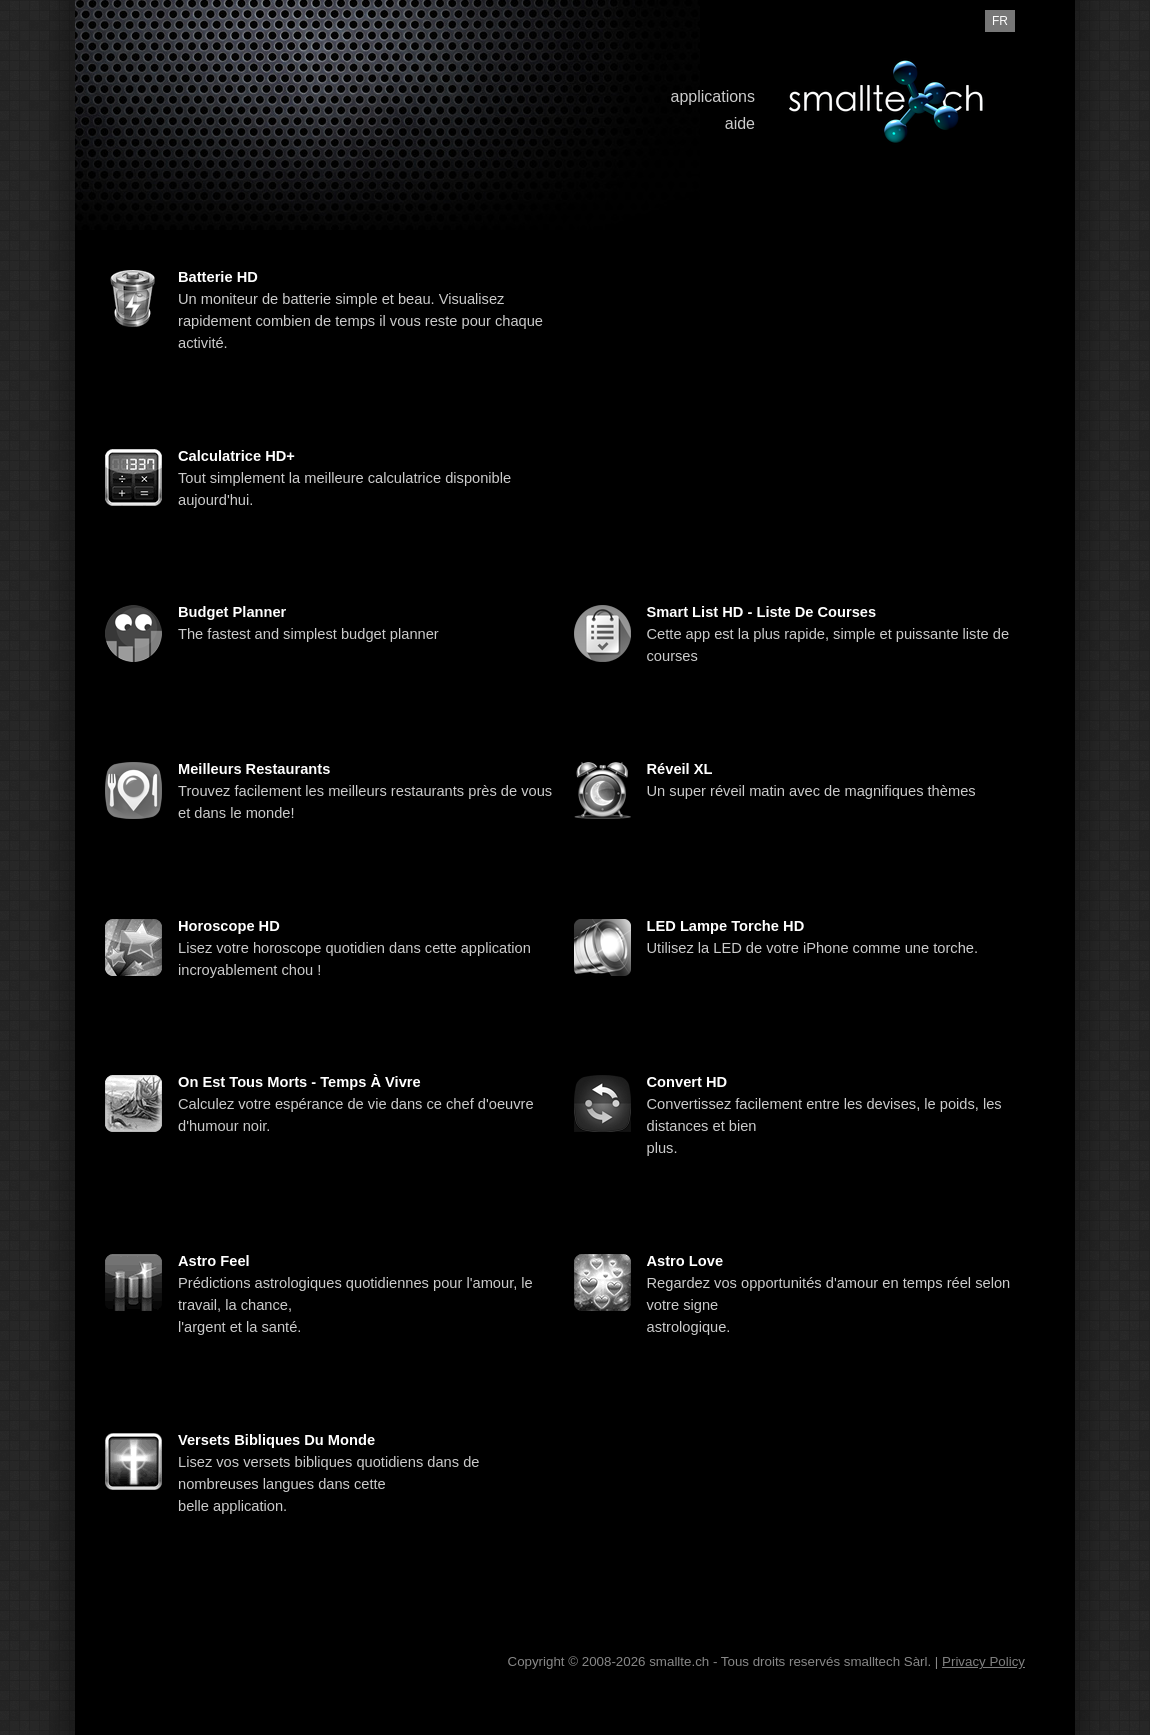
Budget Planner (232, 612)
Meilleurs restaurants (254, 769)
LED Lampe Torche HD (726, 926)
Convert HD (687, 1082)
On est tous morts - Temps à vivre (299, 1082)
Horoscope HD (229, 926)
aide (740, 123)
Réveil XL (680, 769)
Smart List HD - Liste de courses (762, 612)
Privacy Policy (983, 1661)
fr (1000, 21)
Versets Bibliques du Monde (276, 1440)
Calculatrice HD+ (236, 456)
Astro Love (685, 1261)
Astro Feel (214, 1261)
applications (713, 96)
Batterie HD (218, 277)
